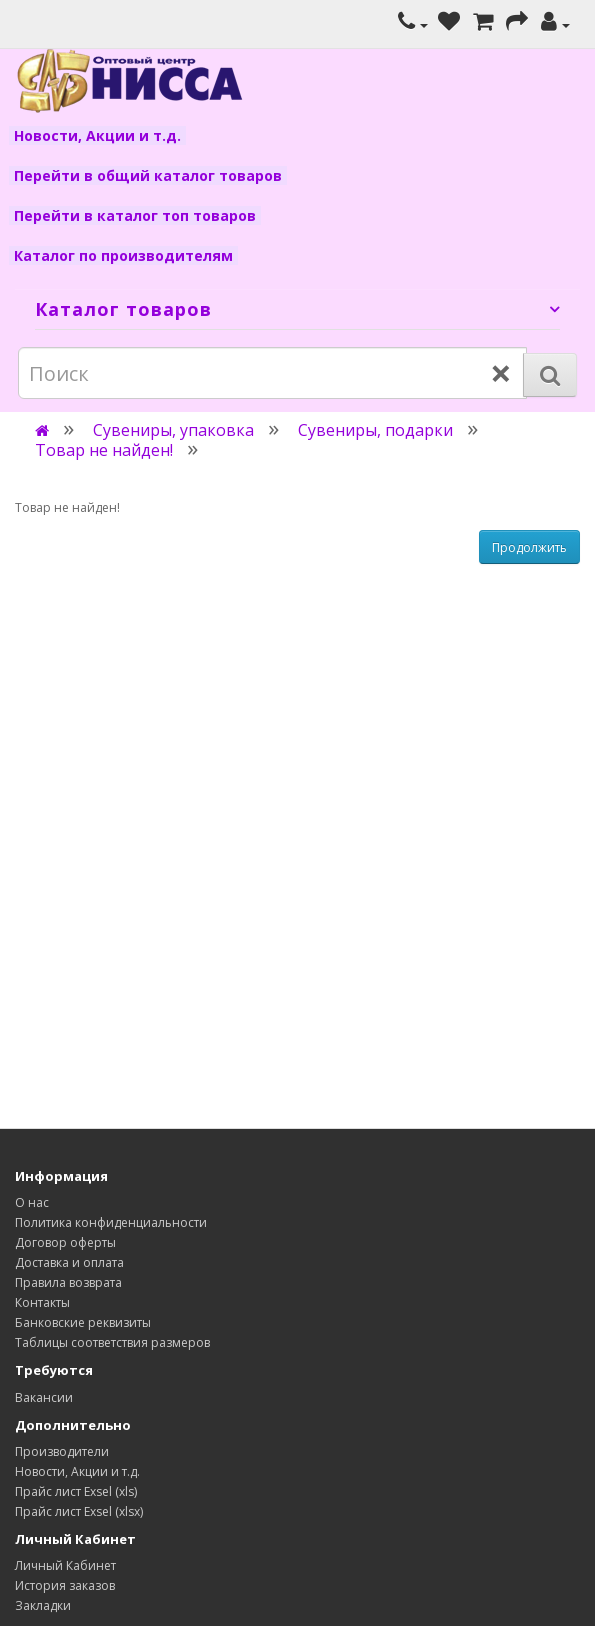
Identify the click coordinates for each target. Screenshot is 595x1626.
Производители (62, 1451)
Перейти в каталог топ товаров (135, 215)
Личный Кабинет (65, 1565)
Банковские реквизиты (83, 1322)
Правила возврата (68, 1282)
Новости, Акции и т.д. (97, 135)
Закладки (43, 1605)
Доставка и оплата (69, 1262)
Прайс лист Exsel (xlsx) (79, 1511)
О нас (32, 1202)
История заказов (65, 1585)
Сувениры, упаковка (173, 430)
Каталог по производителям (123, 255)
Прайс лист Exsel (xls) (76, 1491)
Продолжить (529, 547)
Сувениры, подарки (375, 430)
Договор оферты (65, 1242)
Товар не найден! (104, 450)
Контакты (42, 1302)
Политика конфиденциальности (111, 1222)
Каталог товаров (123, 309)
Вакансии (44, 1397)
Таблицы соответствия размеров (112, 1342)
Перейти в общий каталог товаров (148, 175)
